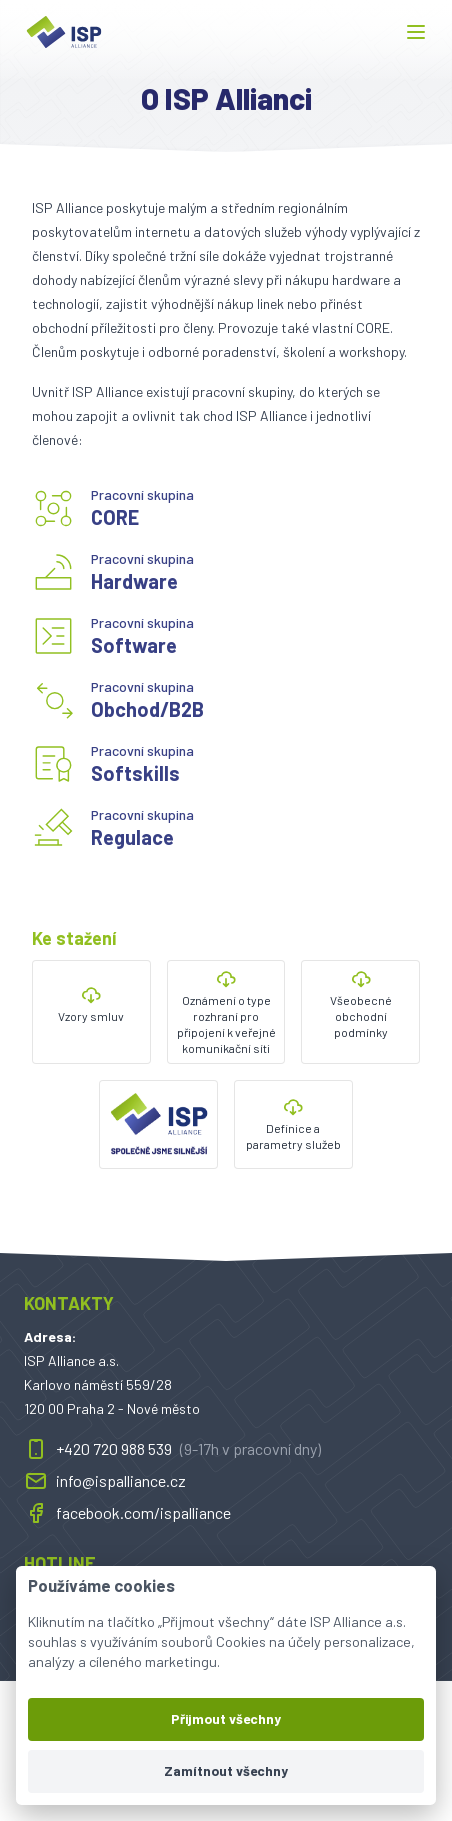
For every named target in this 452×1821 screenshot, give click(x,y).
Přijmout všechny (226, 1718)
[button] (416, 32)
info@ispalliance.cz (105, 1481)
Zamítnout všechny (226, 1770)
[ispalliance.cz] (64, 32)
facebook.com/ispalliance (127, 1513)
